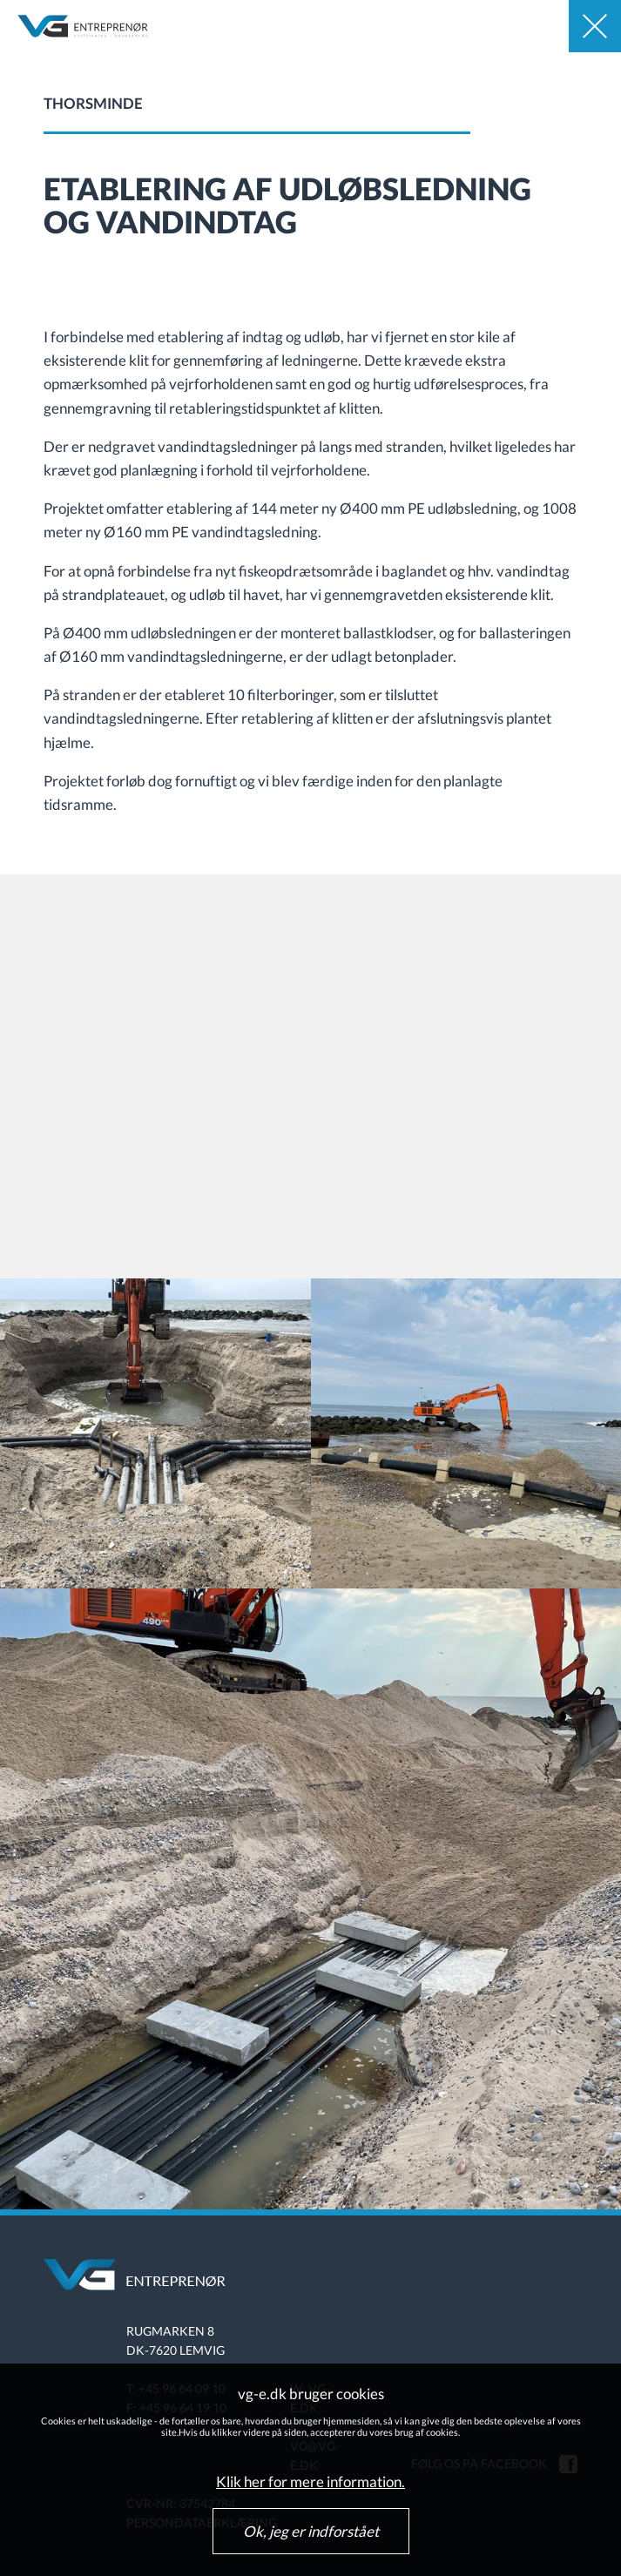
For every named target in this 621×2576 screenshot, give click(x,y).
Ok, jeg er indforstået (311, 2531)
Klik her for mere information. (310, 2481)
